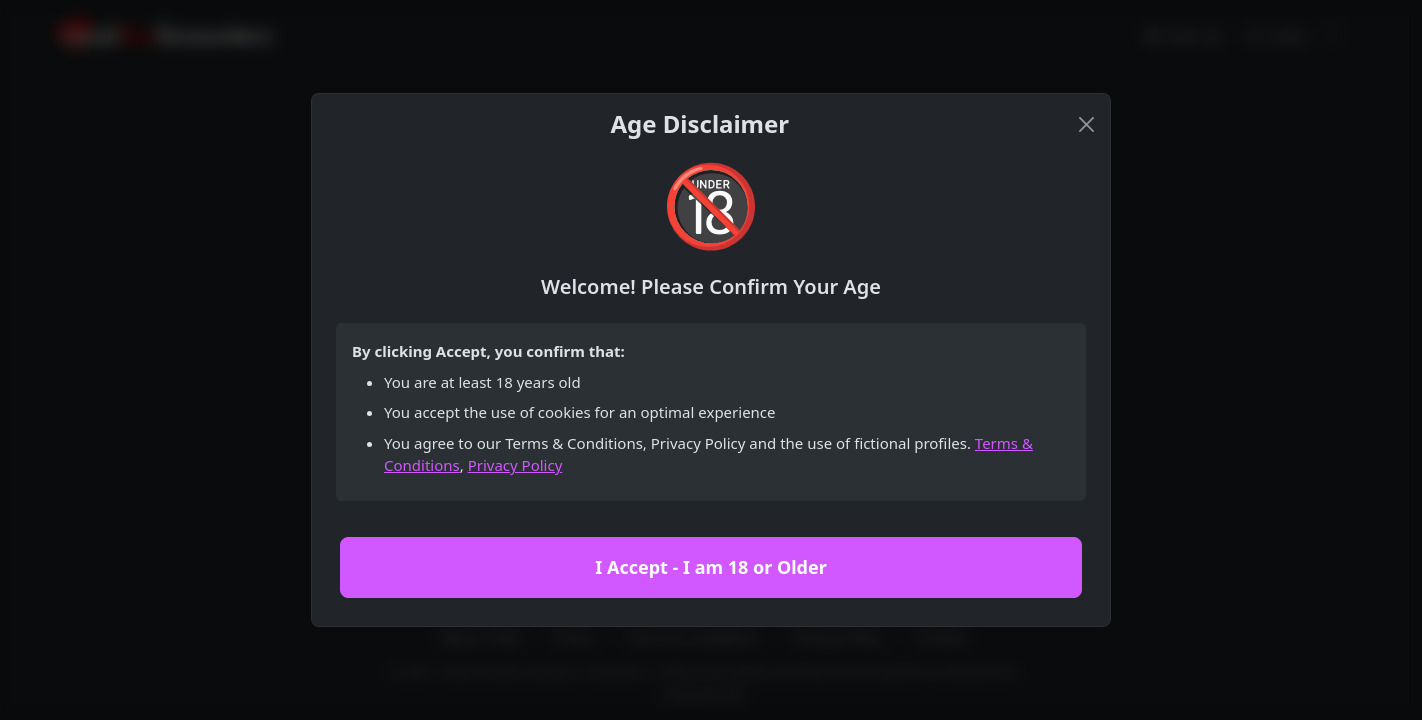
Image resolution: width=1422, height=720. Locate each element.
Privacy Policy (515, 465)
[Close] (1086, 124)
